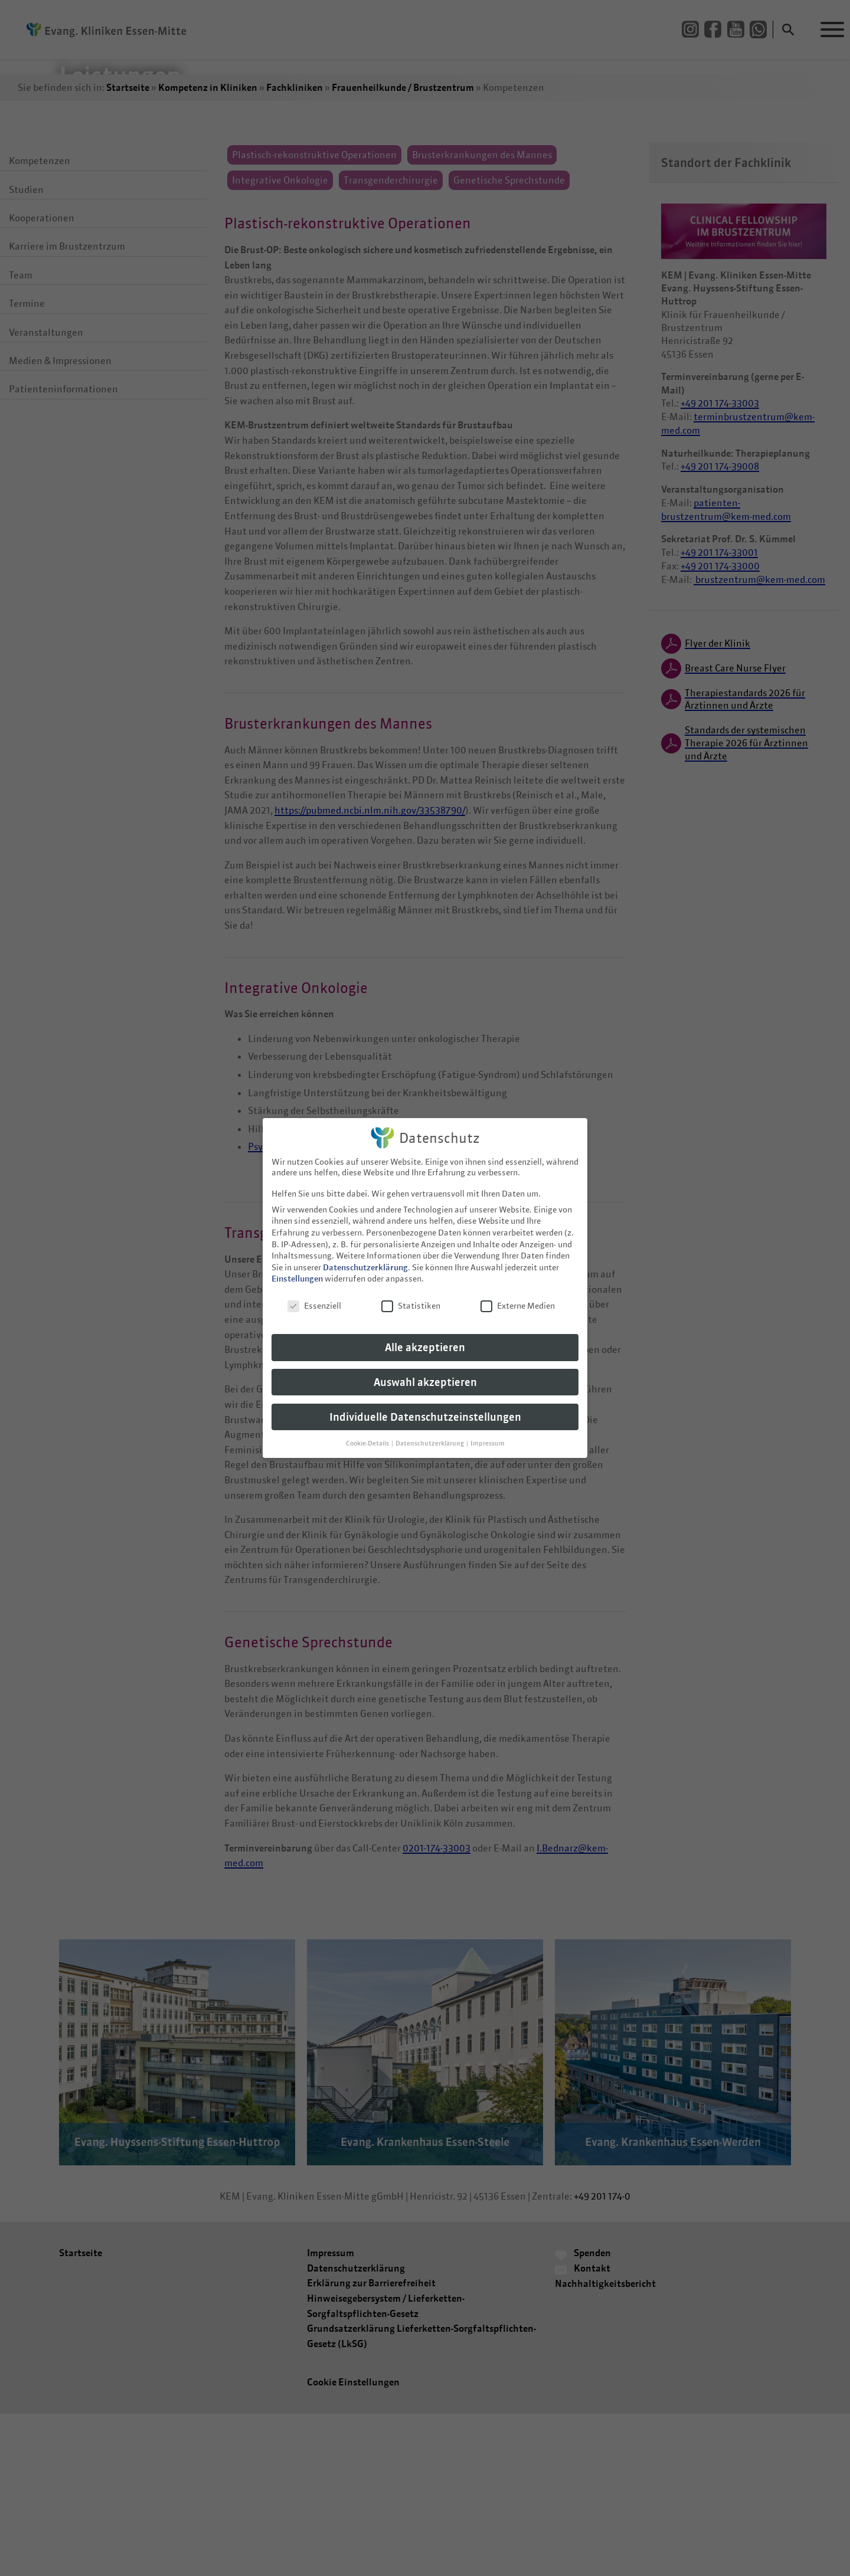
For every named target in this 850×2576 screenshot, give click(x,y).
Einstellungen (297, 1269)
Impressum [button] (487, 1433)
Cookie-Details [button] (368, 1433)
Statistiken (410, 1296)
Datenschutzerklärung (365, 1257)
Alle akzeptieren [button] (425, 1337)
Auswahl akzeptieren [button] (425, 1372)
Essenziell (314, 1296)
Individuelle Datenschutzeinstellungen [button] (425, 1407)
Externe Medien (517, 1296)
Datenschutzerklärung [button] (430, 1433)
